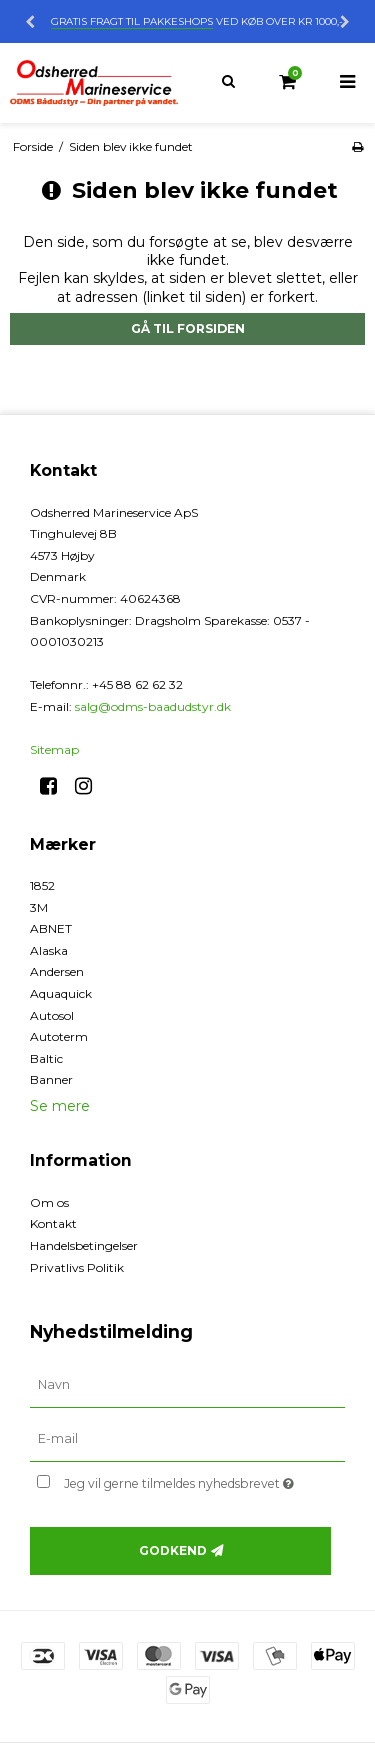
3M (39, 907)
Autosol (52, 1015)
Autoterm (59, 1036)
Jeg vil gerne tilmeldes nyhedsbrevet (186, 1480)
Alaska (49, 950)
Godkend (173, 1550)
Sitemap (54, 749)
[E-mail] (187, 1438)
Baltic (46, 1058)
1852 (42, 885)
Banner (51, 1079)
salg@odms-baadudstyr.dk (153, 706)
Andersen (57, 971)
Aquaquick (61, 993)
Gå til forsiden (188, 328)
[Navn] (187, 1384)
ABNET (51, 928)
